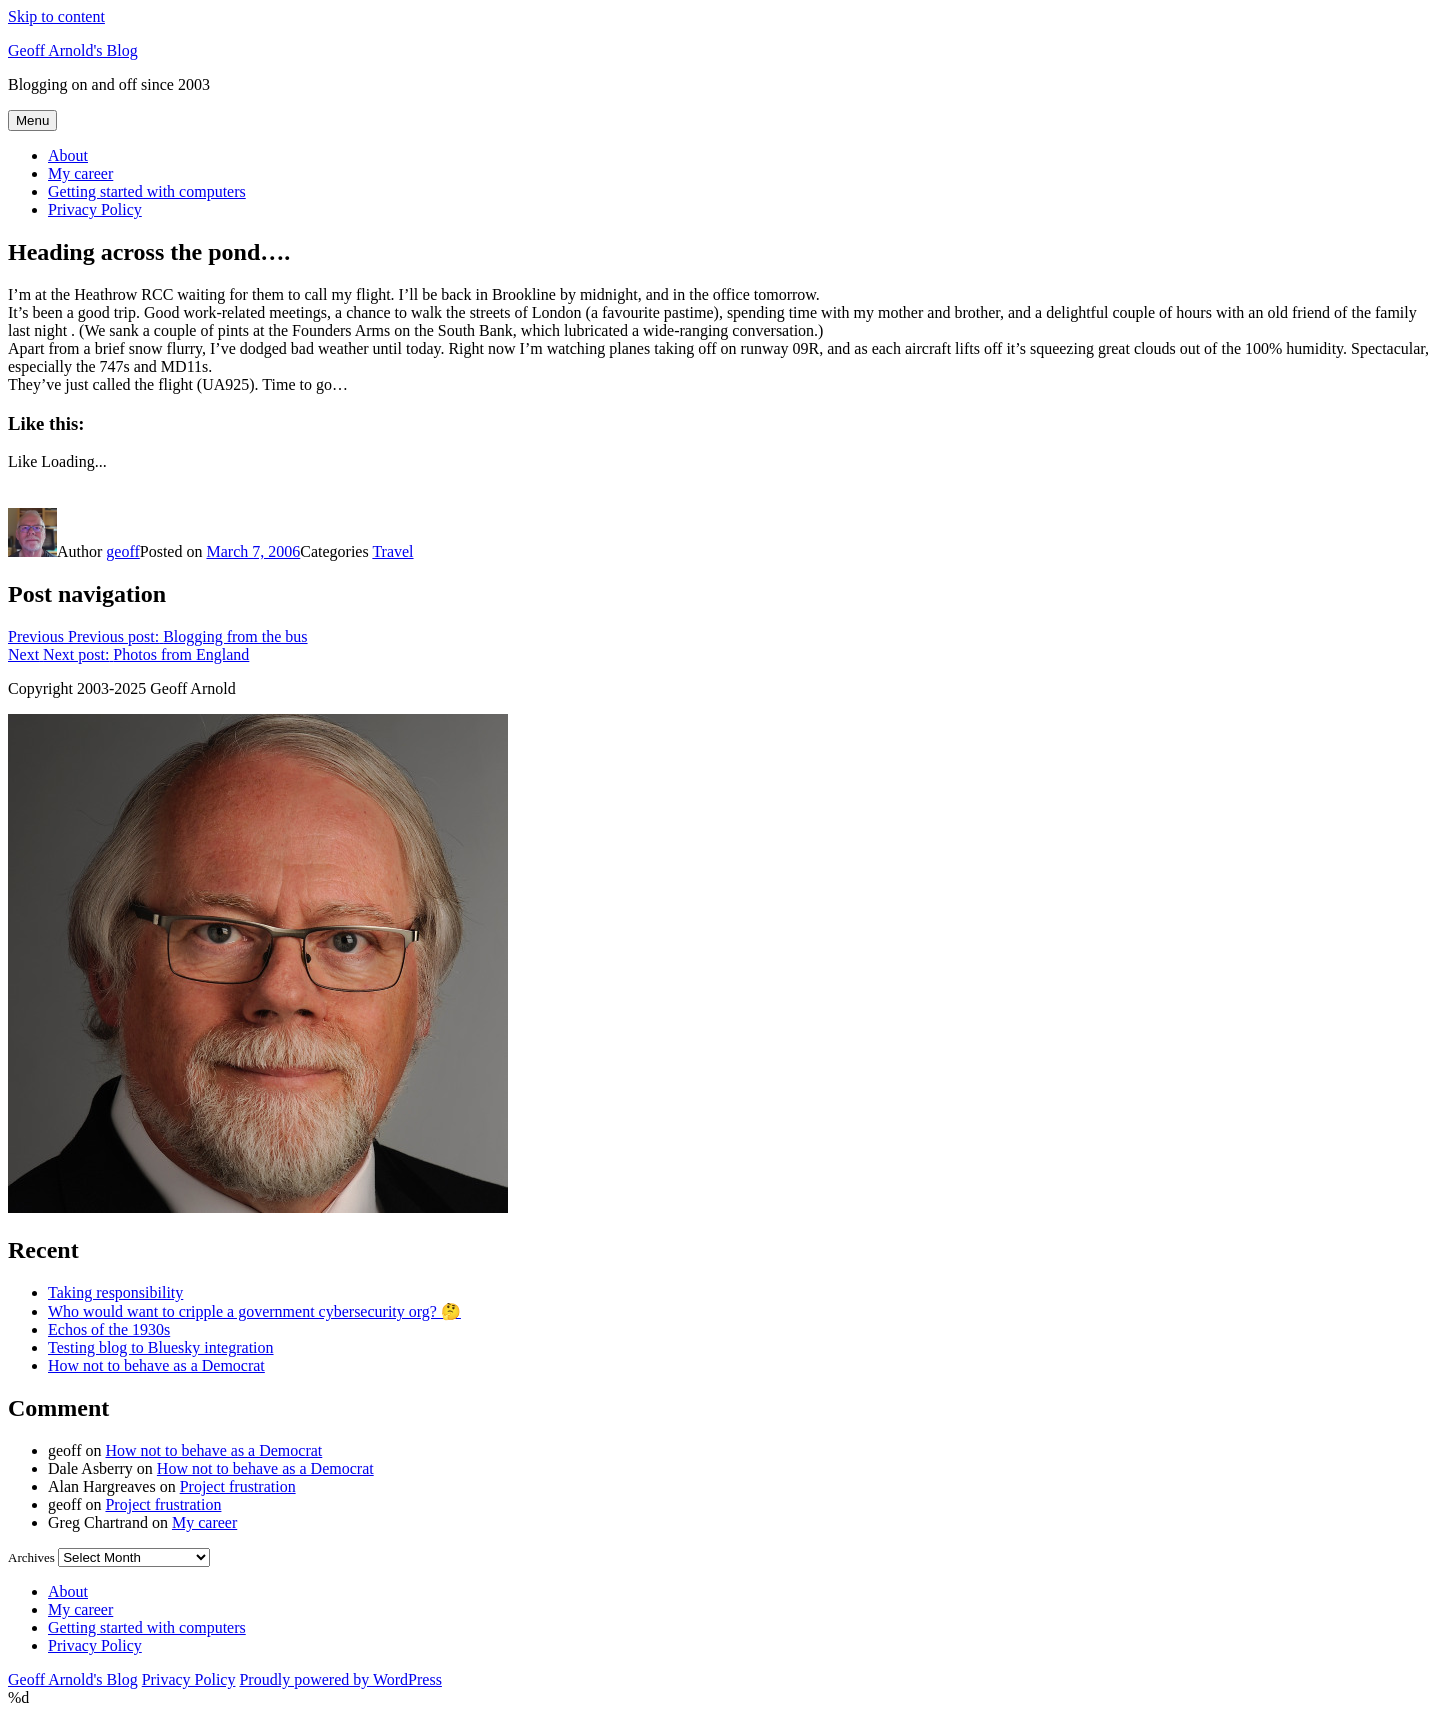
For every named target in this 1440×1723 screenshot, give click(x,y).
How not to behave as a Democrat (156, 1365)
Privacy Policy (95, 209)
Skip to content (56, 16)
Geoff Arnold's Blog (73, 50)
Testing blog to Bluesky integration (161, 1347)
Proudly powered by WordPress (340, 1679)
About (68, 155)
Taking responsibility (115, 1292)
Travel (392, 551)
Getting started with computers (147, 191)
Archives (31, 1557)
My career (80, 173)
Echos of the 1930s (109, 1329)
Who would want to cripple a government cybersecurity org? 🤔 (254, 1311)
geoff (122, 551)
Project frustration (238, 1486)
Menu (32, 120)
